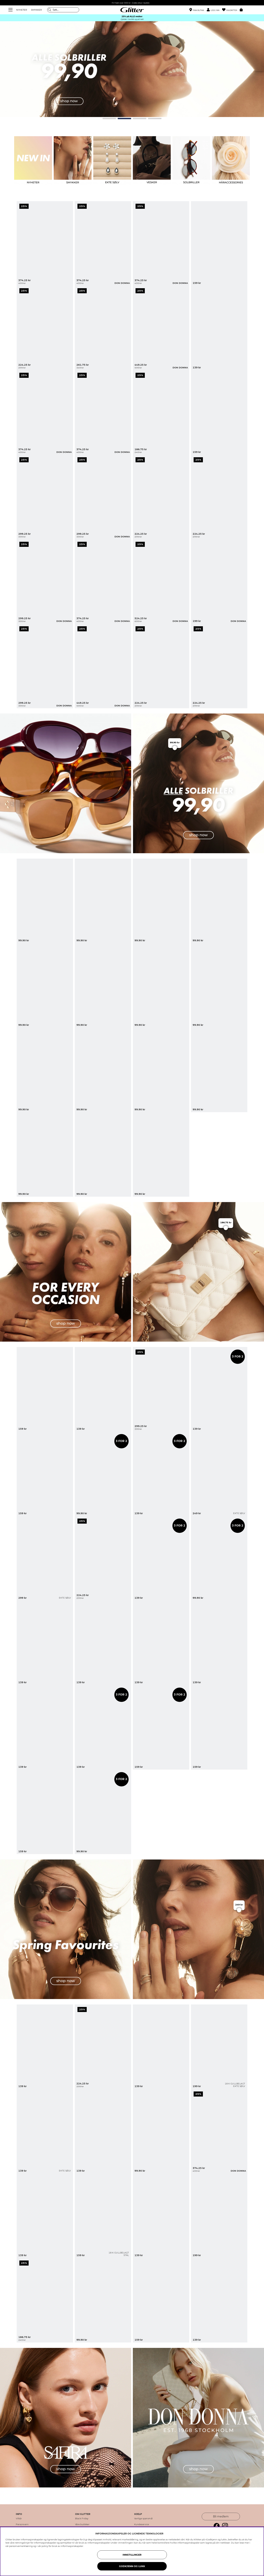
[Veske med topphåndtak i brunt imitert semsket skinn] (161, 243)
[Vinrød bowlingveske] (103, 412)
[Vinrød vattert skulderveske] (161, 412)
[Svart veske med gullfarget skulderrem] (103, 497)
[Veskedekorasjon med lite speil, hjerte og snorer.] (219, 243)
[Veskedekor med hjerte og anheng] (219, 412)
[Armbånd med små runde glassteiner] (45, 1812)
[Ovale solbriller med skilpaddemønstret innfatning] (103, 2300)
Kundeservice (141, 2524)
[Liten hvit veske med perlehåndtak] (161, 1389)
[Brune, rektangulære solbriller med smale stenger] (103, 1154)
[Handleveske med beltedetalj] (161, 581)
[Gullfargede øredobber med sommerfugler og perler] (103, 1643)
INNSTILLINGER (132, 2554)
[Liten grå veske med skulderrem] (219, 666)
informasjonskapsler (72, 2546)
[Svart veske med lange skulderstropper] (45, 412)
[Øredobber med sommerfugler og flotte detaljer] (103, 2131)
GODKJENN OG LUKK (132, 2566)
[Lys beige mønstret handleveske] (103, 243)
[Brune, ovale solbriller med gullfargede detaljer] (45, 901)
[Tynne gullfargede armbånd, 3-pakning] (45, 2046)
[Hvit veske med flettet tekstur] (45, 328)
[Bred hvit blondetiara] (161, 1558)
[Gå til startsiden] (132, 10)
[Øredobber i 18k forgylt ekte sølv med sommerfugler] (219, 2046)
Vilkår (19, 2518)
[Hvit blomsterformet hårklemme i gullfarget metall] (103, 1727)
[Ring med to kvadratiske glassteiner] (219, 1727)
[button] (214, 10)
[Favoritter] (231, 10)
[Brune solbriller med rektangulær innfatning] (161, 1070)
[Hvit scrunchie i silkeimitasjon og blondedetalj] (219, 1558)
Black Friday (82, 2518)
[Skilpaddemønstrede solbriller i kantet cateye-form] (103, 1070)
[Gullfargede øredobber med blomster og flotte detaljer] (219, 1643)
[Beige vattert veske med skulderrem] (45, 2300)
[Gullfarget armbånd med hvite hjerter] (103, 1389)
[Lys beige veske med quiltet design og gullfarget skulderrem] (161, 497)
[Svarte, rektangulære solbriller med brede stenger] (45, 1154)
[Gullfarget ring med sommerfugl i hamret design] (161, 2046)
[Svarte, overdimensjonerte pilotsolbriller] (161, 901)
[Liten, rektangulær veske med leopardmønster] (161, 666)
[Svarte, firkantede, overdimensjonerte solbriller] (45, 985)
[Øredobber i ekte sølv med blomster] (45, 2131)
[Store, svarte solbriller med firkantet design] (103, 985)
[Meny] (10, 9)
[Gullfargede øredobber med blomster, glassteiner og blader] (161, 1643)
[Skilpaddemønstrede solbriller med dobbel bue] (161, 985)
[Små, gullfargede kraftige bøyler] (45, 2215)
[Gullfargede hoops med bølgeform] (161, 2215)
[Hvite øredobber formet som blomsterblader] (45, 1389)
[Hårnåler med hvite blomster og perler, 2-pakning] (103, 1474)
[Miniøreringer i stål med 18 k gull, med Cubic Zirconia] (103, 2215)
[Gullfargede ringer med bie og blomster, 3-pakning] (219, 2300)
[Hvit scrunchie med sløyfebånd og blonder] (161, 1474)
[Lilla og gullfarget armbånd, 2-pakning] (219, 2215)
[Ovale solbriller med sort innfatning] (219, 1070)
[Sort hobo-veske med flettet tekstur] (103, 666)
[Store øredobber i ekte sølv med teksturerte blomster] (45, 1558)
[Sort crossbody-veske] (45, 581)
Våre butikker (82, 2524)
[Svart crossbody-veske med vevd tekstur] (45, 666)
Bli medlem (221, 2516)
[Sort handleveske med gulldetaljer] (45, 243)
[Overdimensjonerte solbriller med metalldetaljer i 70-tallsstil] (219, 985)
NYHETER (21, 9)
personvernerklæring (21, 2546)
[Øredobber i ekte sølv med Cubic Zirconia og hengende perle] (219, 1474)
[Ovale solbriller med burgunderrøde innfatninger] (103, 901)
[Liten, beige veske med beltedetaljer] (103, 2046)
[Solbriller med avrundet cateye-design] (45, 1070)
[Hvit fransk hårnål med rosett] (219, 1389)
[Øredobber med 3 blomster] (45, 1474)
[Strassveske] (103, 1558)
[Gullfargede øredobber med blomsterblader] (161, 2300)
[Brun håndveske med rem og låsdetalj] (103, 328)
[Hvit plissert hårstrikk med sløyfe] (103, 1812)
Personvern (22, 2524)
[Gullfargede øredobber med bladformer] (45, 1727)
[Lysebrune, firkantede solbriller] (161, 1154)
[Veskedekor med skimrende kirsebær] (219, 581)
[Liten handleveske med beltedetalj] (103, 581)
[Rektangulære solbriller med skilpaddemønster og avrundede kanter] (219, 901)
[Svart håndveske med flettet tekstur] (219, 497)
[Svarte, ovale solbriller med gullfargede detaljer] (161, 2131)
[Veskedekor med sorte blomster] (219, 328)
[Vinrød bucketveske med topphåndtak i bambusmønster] (45, 497)
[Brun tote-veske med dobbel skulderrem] (161, 328)
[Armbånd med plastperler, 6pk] (45, 1643)
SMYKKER (36, 9)
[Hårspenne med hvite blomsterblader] (161, 1727)
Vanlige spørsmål (143, 2518)
